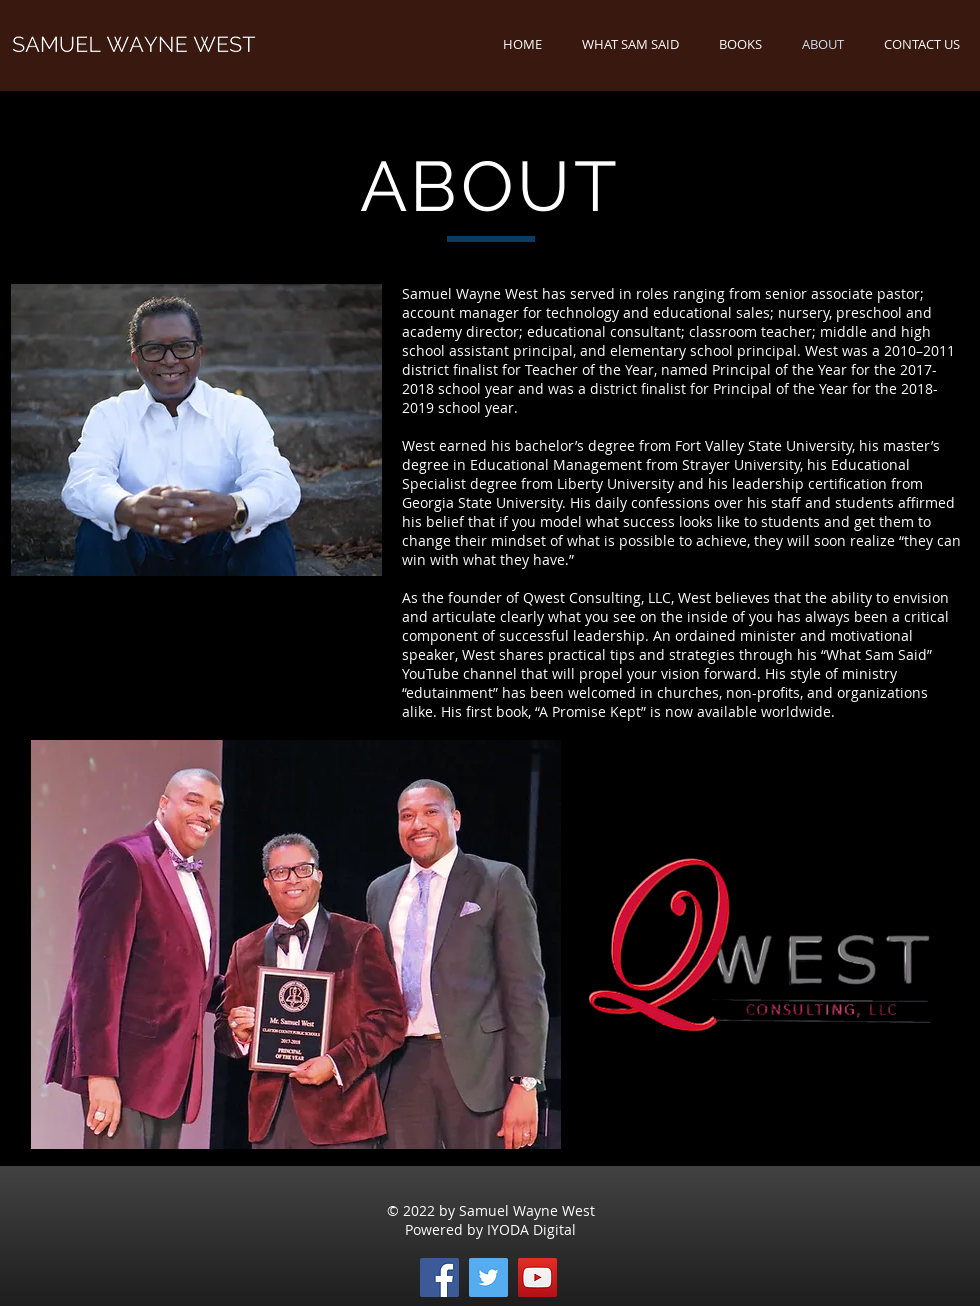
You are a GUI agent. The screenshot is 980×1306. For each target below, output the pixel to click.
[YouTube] (537, 1277)
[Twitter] (488, 1277)
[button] (740, 44)
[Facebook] (439, 1277)
